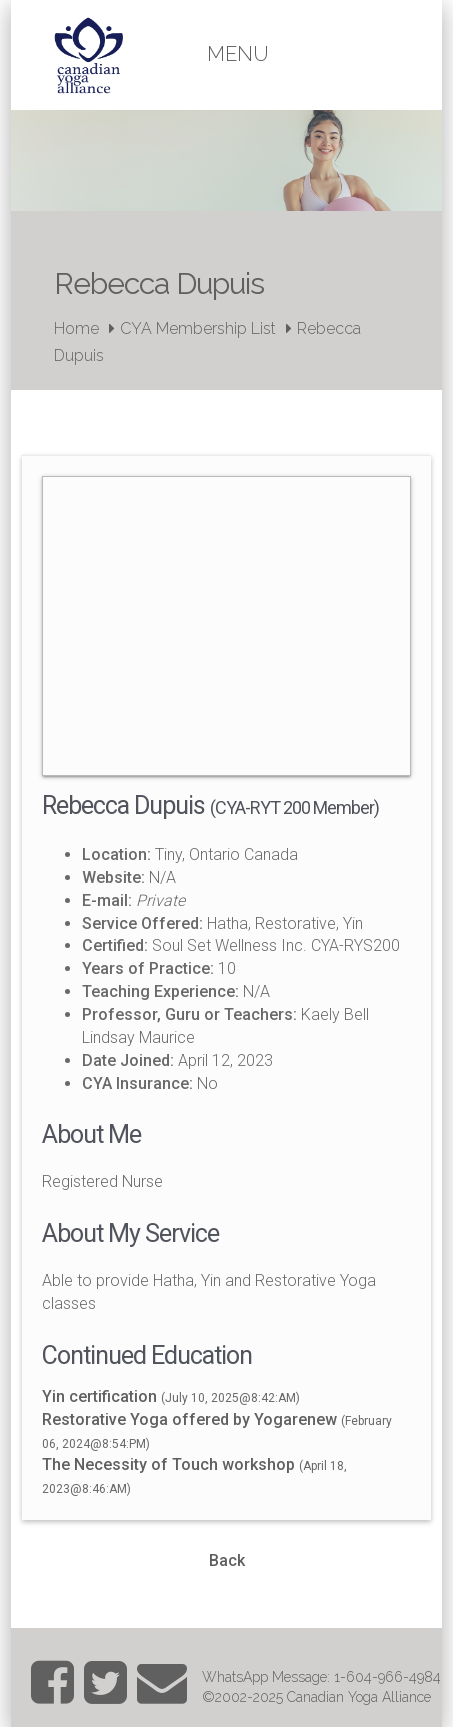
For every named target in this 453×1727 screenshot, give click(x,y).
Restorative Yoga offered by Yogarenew (189, 1419)
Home (76, 328)
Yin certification (99, 1396)
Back (227, 1560)
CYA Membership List (198, 328)
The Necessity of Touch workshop (170, 1464)
